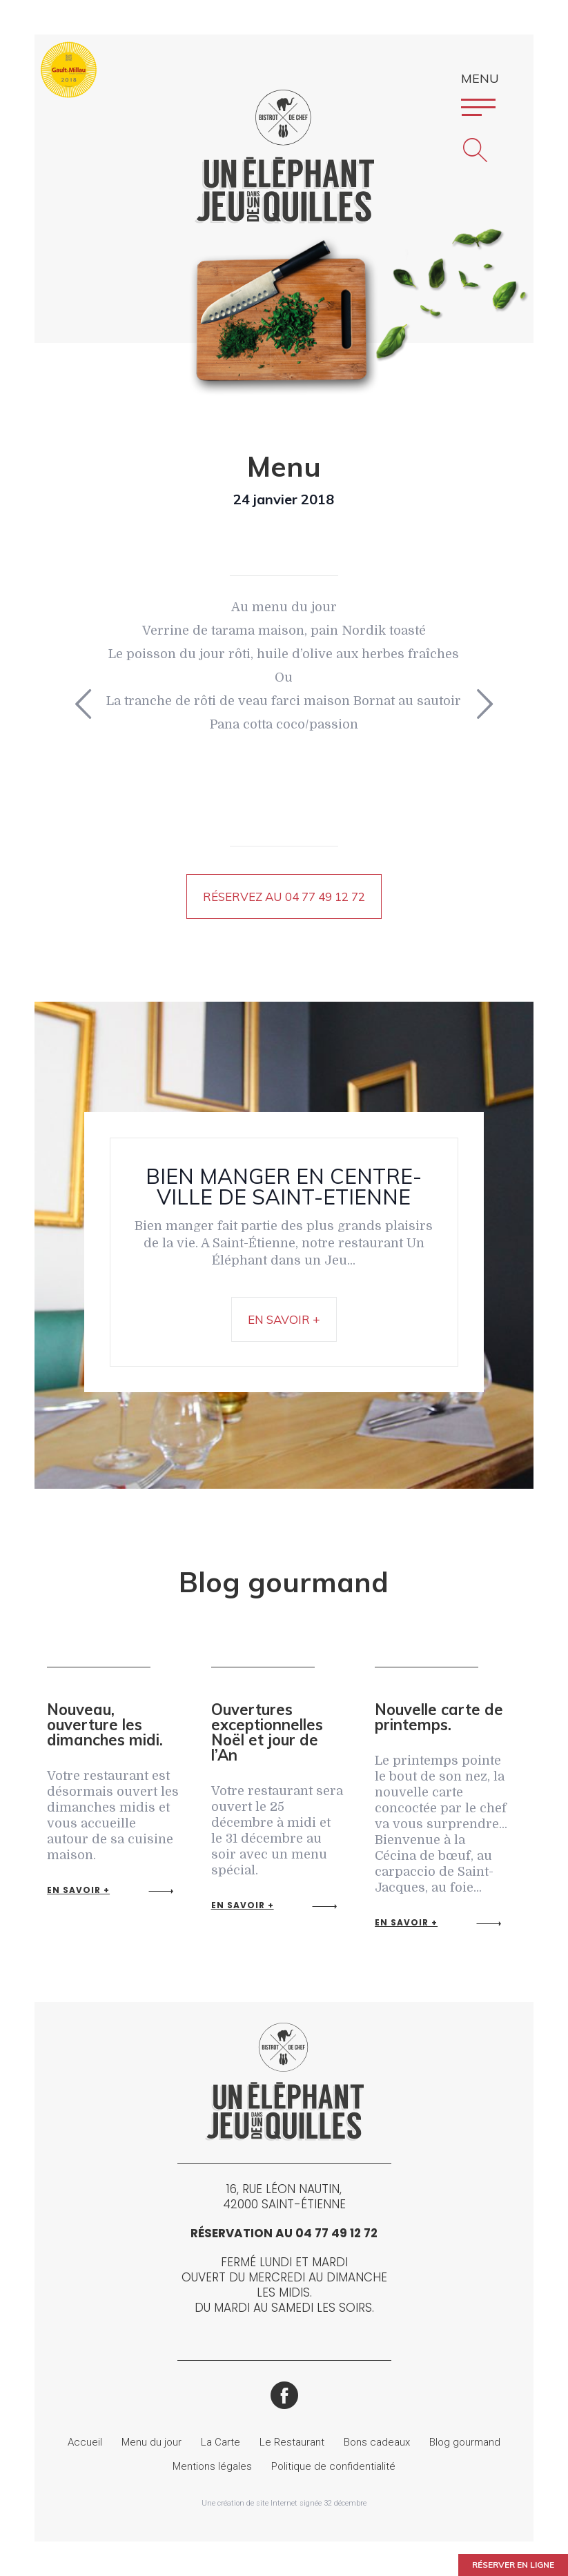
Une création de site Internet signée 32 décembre (284, 2503)
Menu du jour (151, 2442)
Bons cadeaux (377, 2442)
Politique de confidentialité (333, 2466)
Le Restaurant (291, 2442)
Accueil (85, 2442)
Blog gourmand (464, 2442)
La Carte (220, 2442)
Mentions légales (212, 2466)
